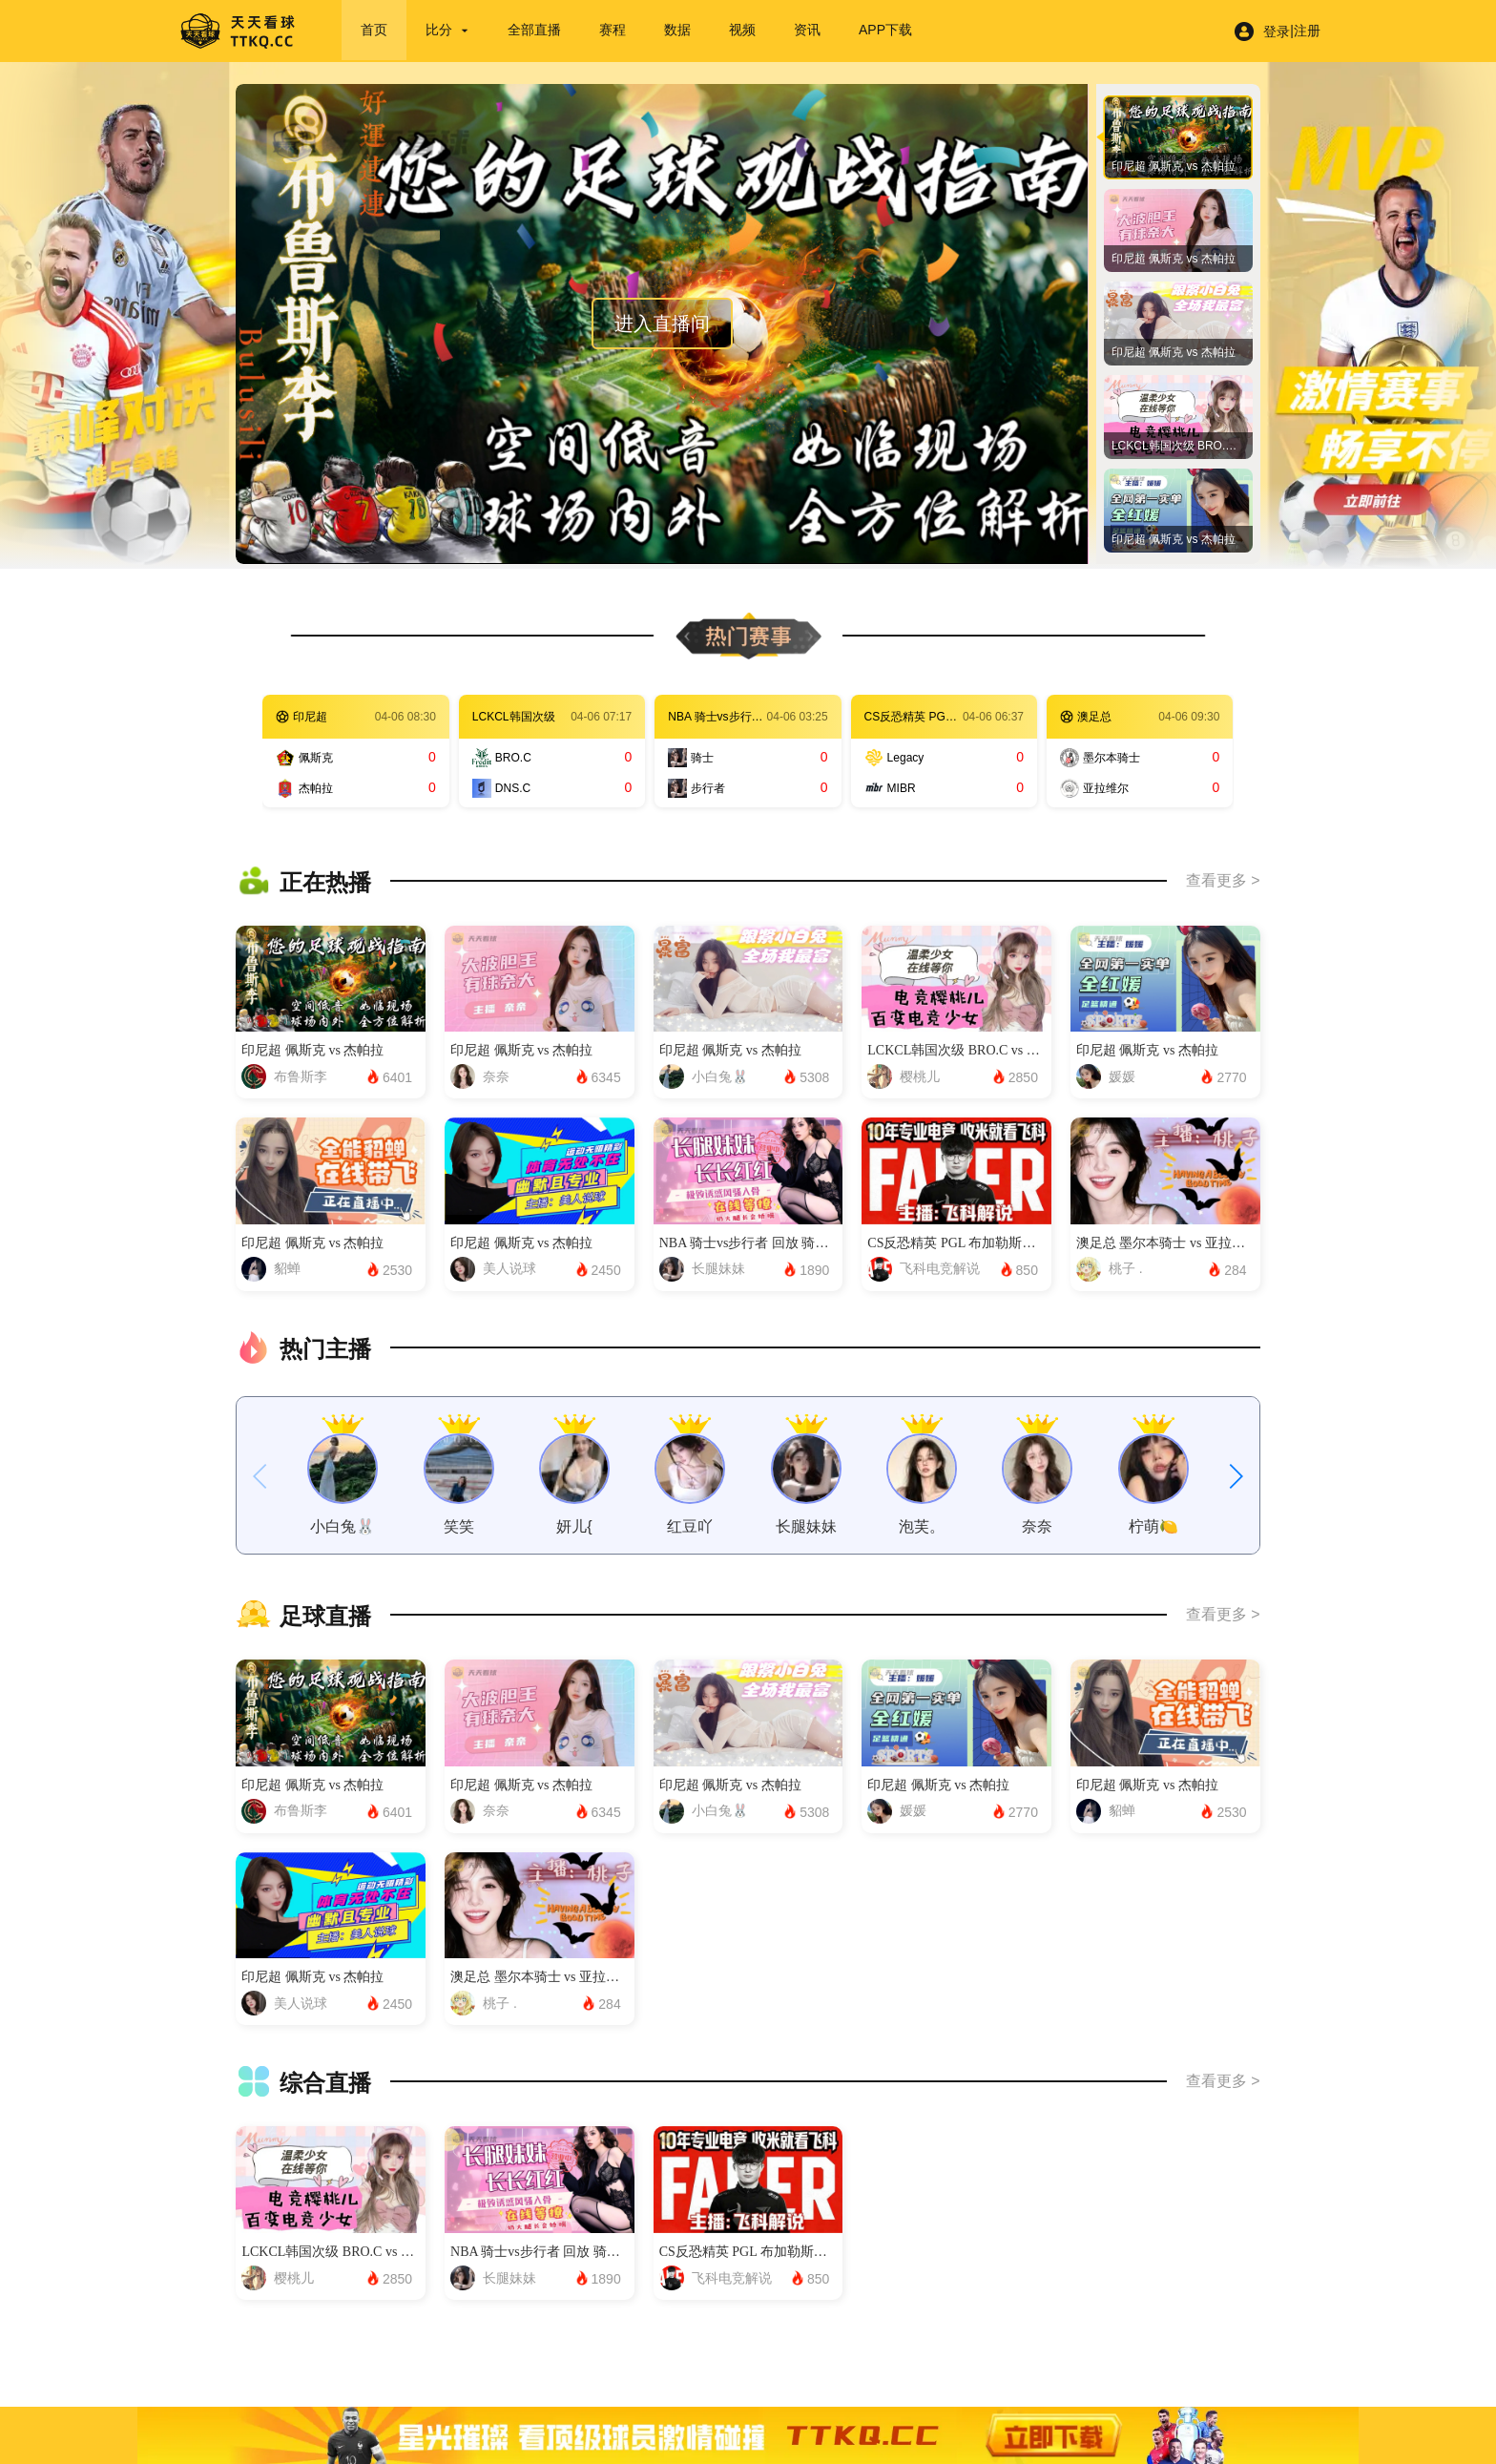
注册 (1307, 30)
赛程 (612, 29)
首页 (374, 29)
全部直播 (534, 29)
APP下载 (885, 29)
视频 (742, 29)
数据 (677, 29)
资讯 (807, 29)
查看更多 (1216, 880)
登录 (1276, 31)
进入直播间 (662, 323)
